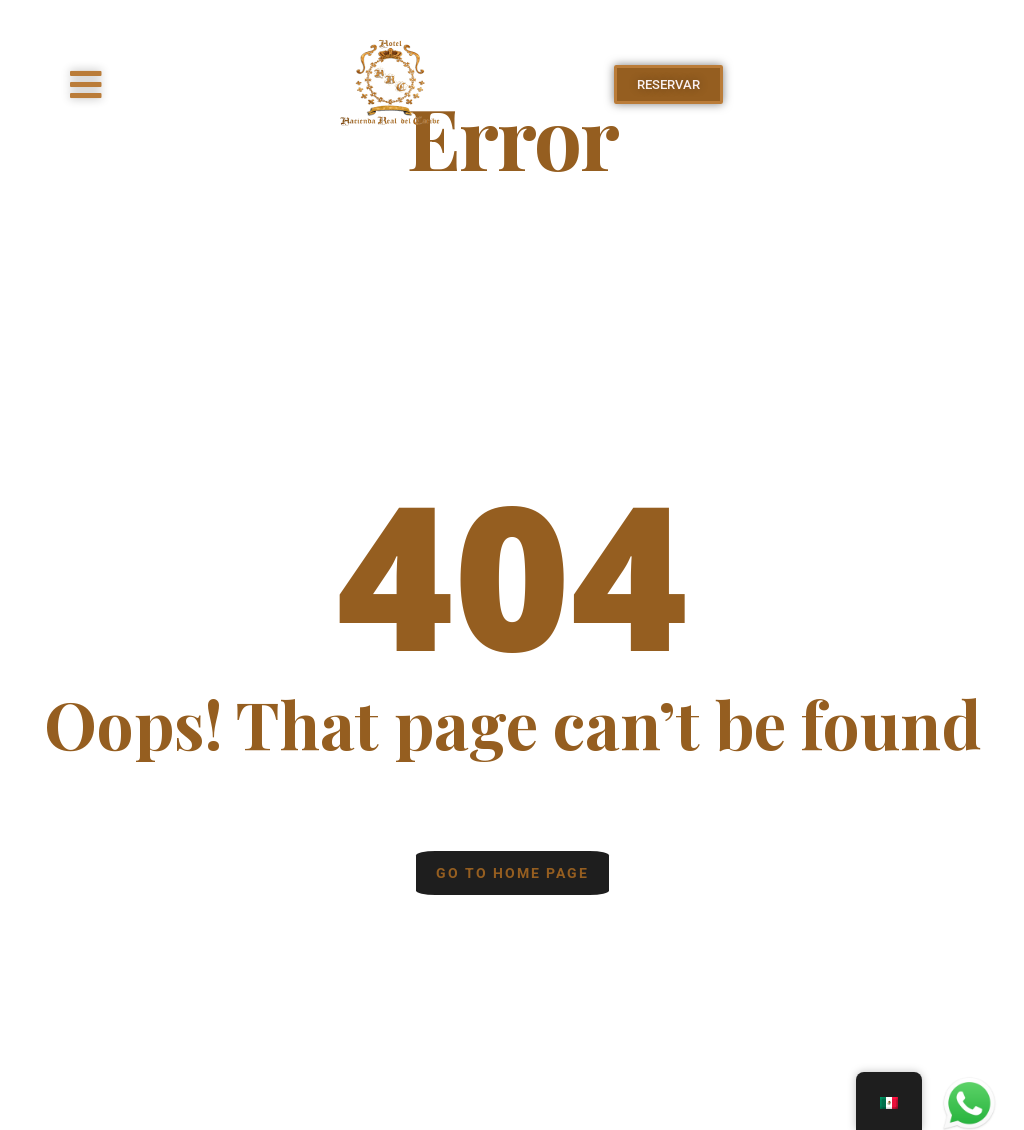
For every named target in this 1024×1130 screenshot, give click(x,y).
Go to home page (512, 873)
